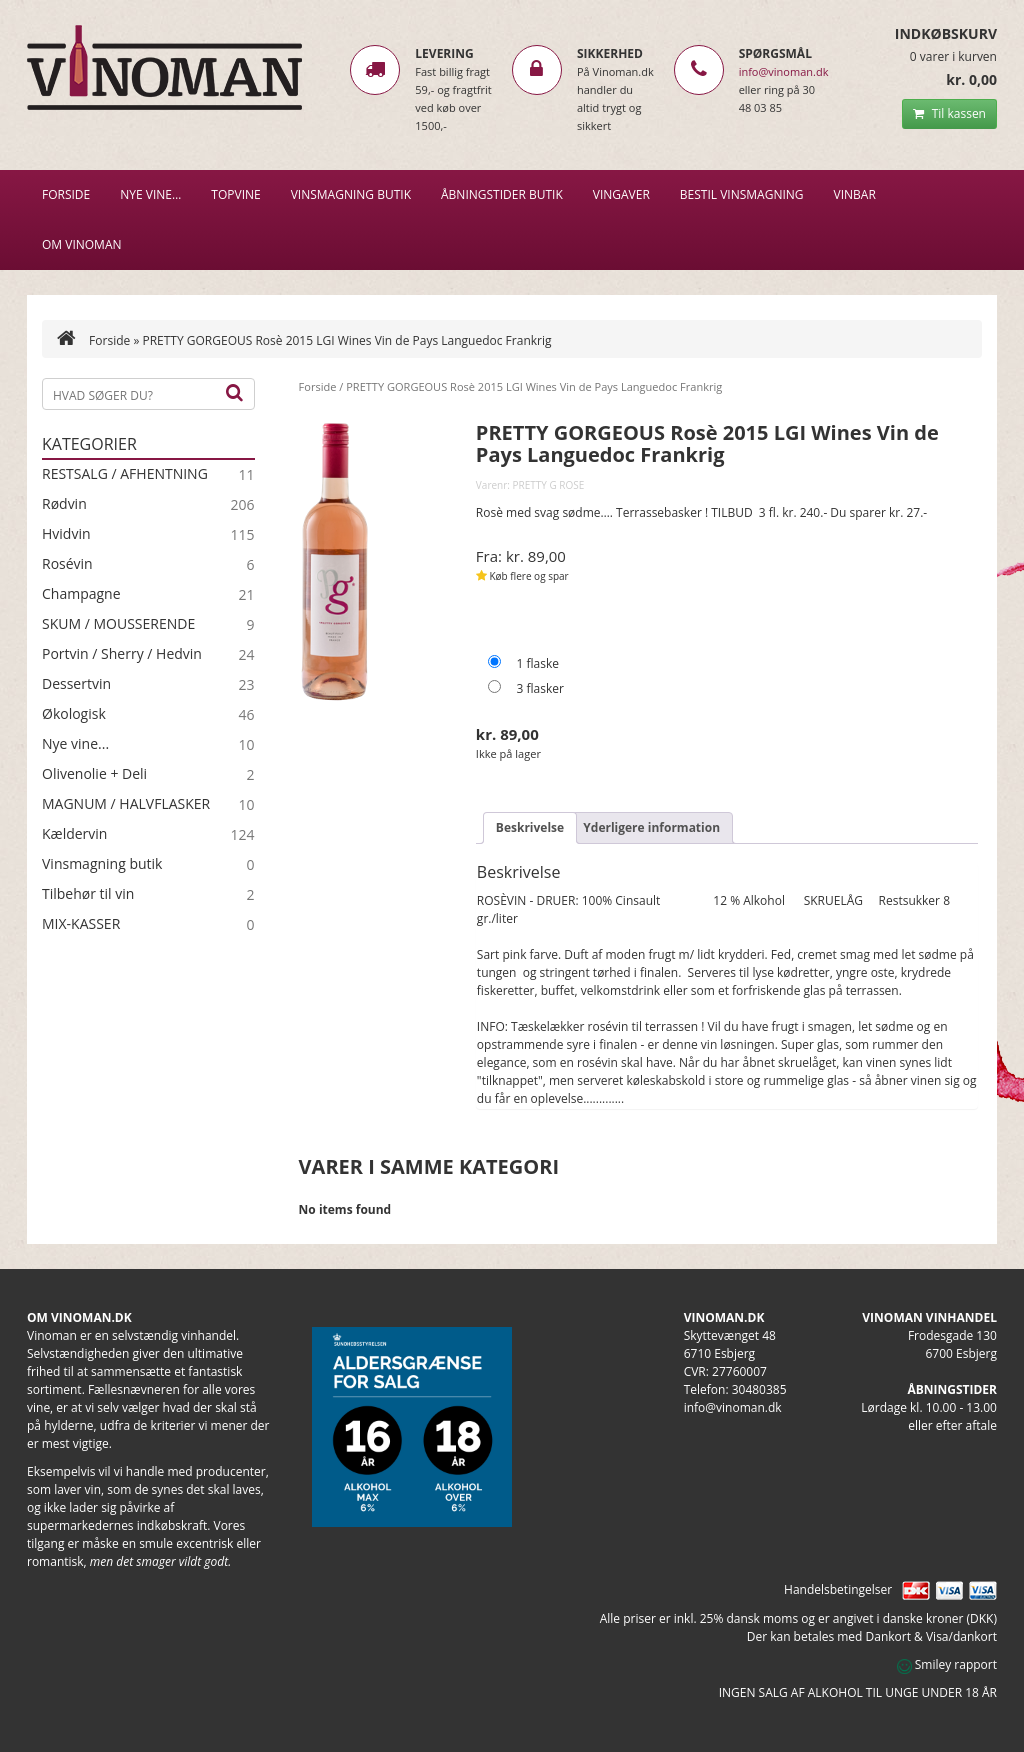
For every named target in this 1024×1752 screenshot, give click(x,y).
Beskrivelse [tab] (530, 827)
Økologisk (74, 714)
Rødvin (64, 504)
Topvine (235, 194)
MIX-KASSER (81, 924)
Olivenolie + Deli (94, 774)
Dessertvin (76, 684)
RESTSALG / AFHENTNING (125, 474)
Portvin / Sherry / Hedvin (122, 654)
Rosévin (67, 564)
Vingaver (621, 194)
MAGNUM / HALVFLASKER (126, 804)
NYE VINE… (150, 194)
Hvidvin (66, 534)
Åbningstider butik (502, 194)
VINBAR (855, 194)
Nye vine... (75, 744)
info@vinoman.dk (784, 71)
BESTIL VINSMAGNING (742, 194)
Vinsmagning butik (102, 864)
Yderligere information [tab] (651, 827)
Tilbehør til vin (88, 894)
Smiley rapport (947, 1664)
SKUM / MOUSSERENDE (118, 624)
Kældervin (74, 834)
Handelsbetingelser (838, 1589)
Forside (66, 194)
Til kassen (949, 113)
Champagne (81, 594)
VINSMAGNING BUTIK (351, 194)
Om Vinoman (82, 244)
